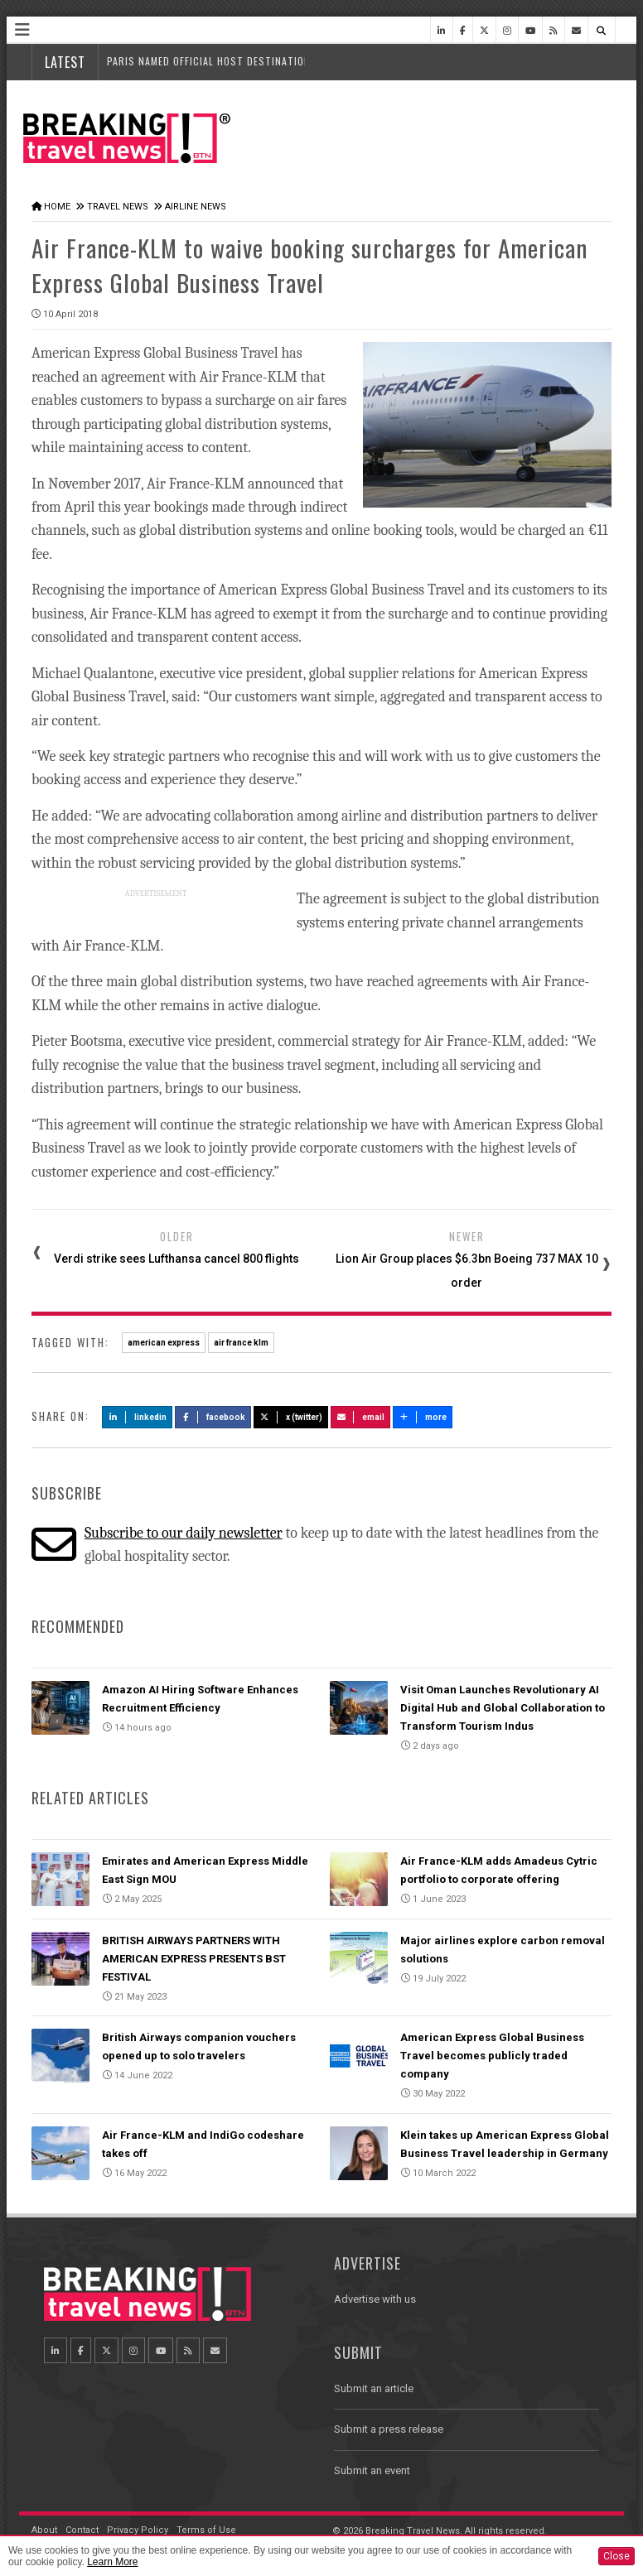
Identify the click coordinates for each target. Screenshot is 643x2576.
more (423, 1417)
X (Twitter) (290, 1417)
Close (616, 2556)
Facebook (213, 1417)
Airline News (195, 206)
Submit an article (373, 2388)
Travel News (117, 206)
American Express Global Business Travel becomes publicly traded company (492, 2055)
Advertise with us (375, 2299)
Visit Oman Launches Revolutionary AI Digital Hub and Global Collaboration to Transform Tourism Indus (502, 1707)
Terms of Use (206, 2530)
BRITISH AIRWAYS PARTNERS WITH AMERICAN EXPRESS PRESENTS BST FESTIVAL (194, 1958)
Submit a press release (388, 2429)
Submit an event (372, 2470)
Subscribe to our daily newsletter (184, 1533)
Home (57, 206)
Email (360, 1417)
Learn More (112, 2562)
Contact (82, 2530)
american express (164, 1342)
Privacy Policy (137, 2530)
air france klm (241, 1342)
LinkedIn (137, 1417)
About (44, 2530)
